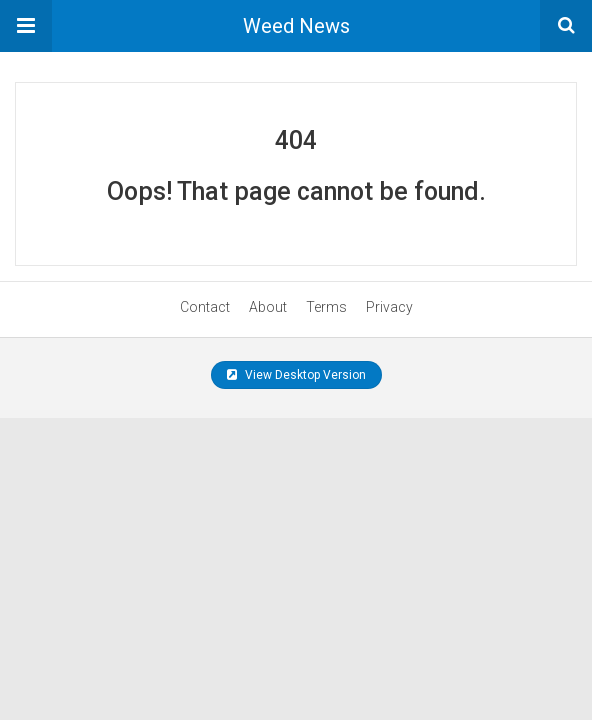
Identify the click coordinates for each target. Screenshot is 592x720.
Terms (326, 307)
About (268, 307)
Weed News (296, 26)
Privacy (389, 307)
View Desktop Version (296, 375)
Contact (205, 307)
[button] (26, 26)
